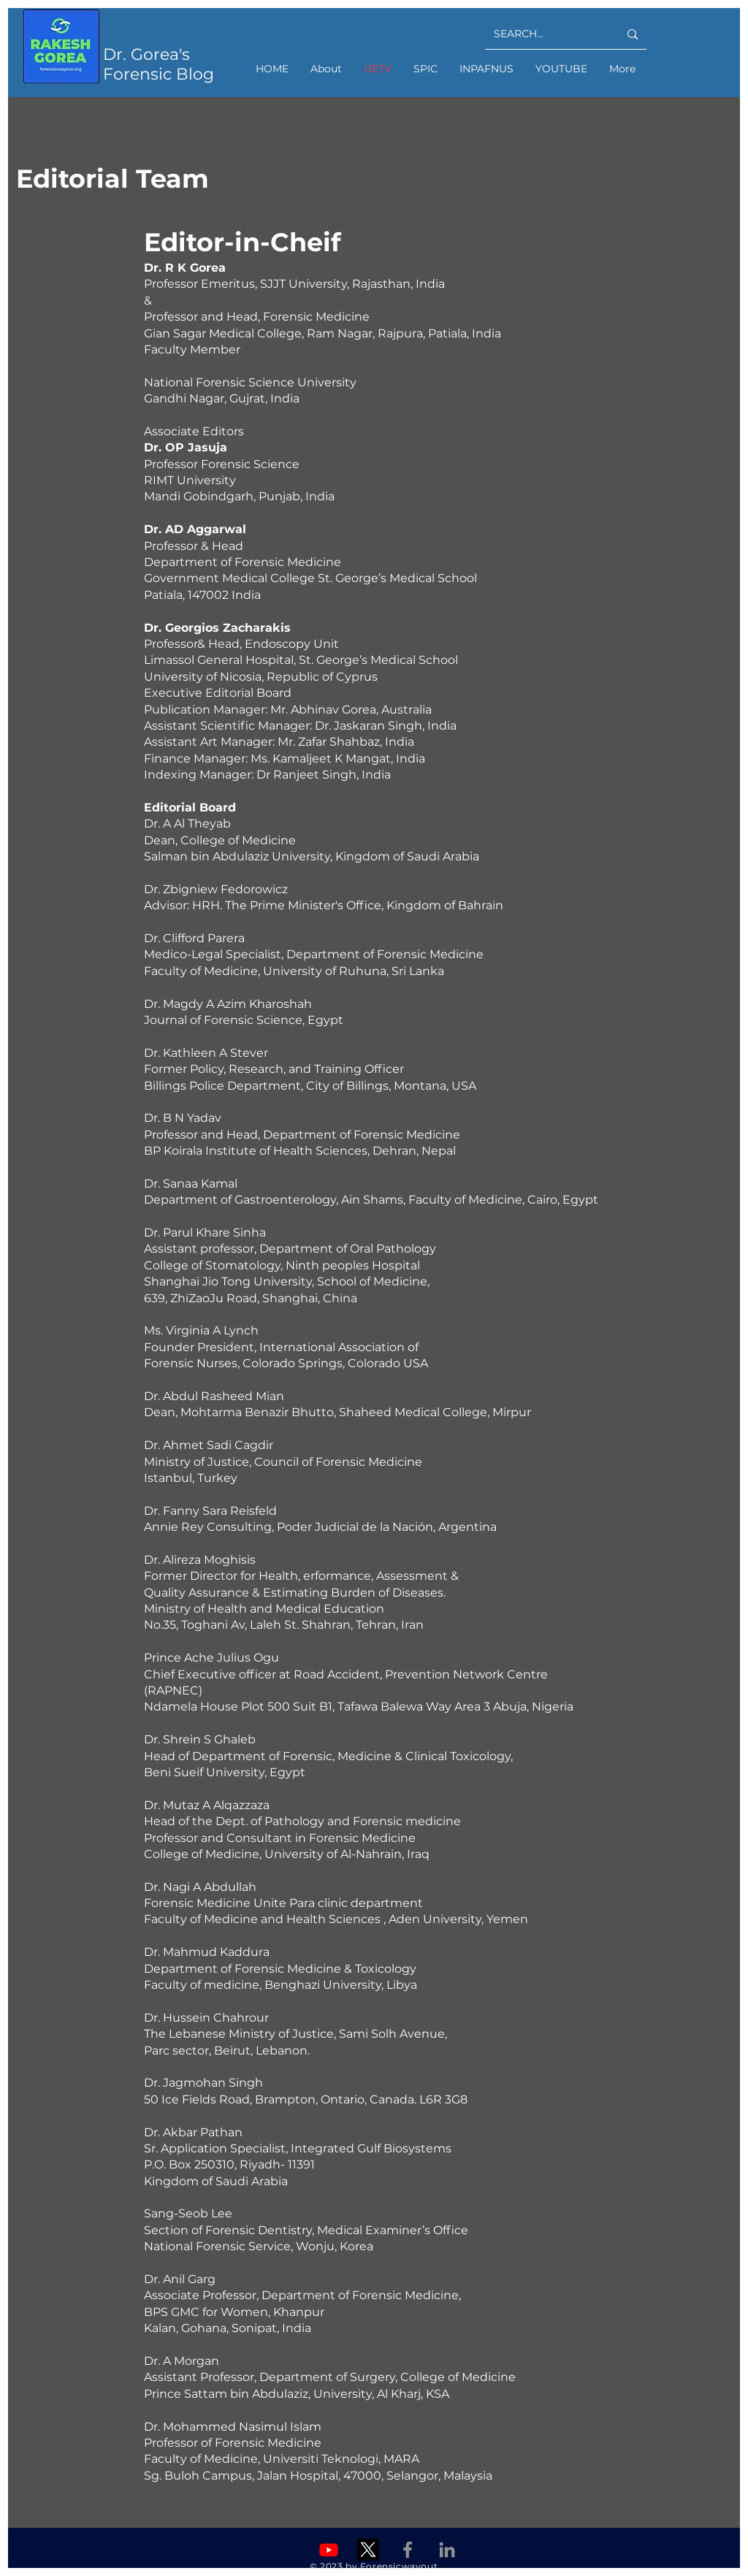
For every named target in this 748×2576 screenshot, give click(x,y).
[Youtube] (329, 2550)
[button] (425, 69)
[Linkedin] (447, 2550)
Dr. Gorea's (146, 54)
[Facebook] (408, 2550)
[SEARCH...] (545, 34)
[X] (368, 2550)
